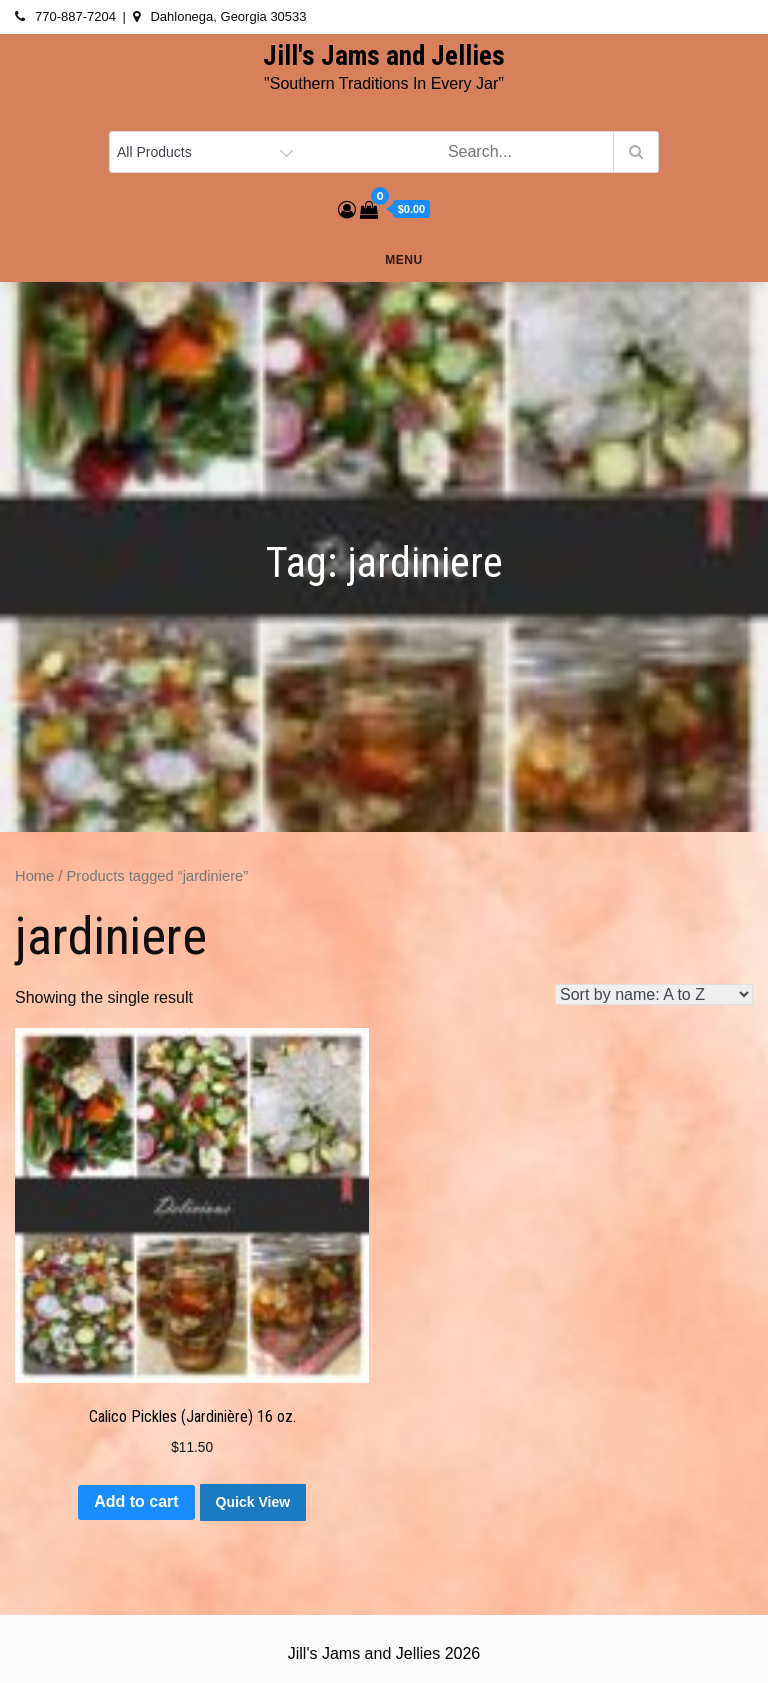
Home (34, 876)
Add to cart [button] (136, 1501)
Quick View (253, 1502)
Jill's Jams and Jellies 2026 (384, 1653)
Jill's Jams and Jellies (384, 56)
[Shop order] (654, 994)
